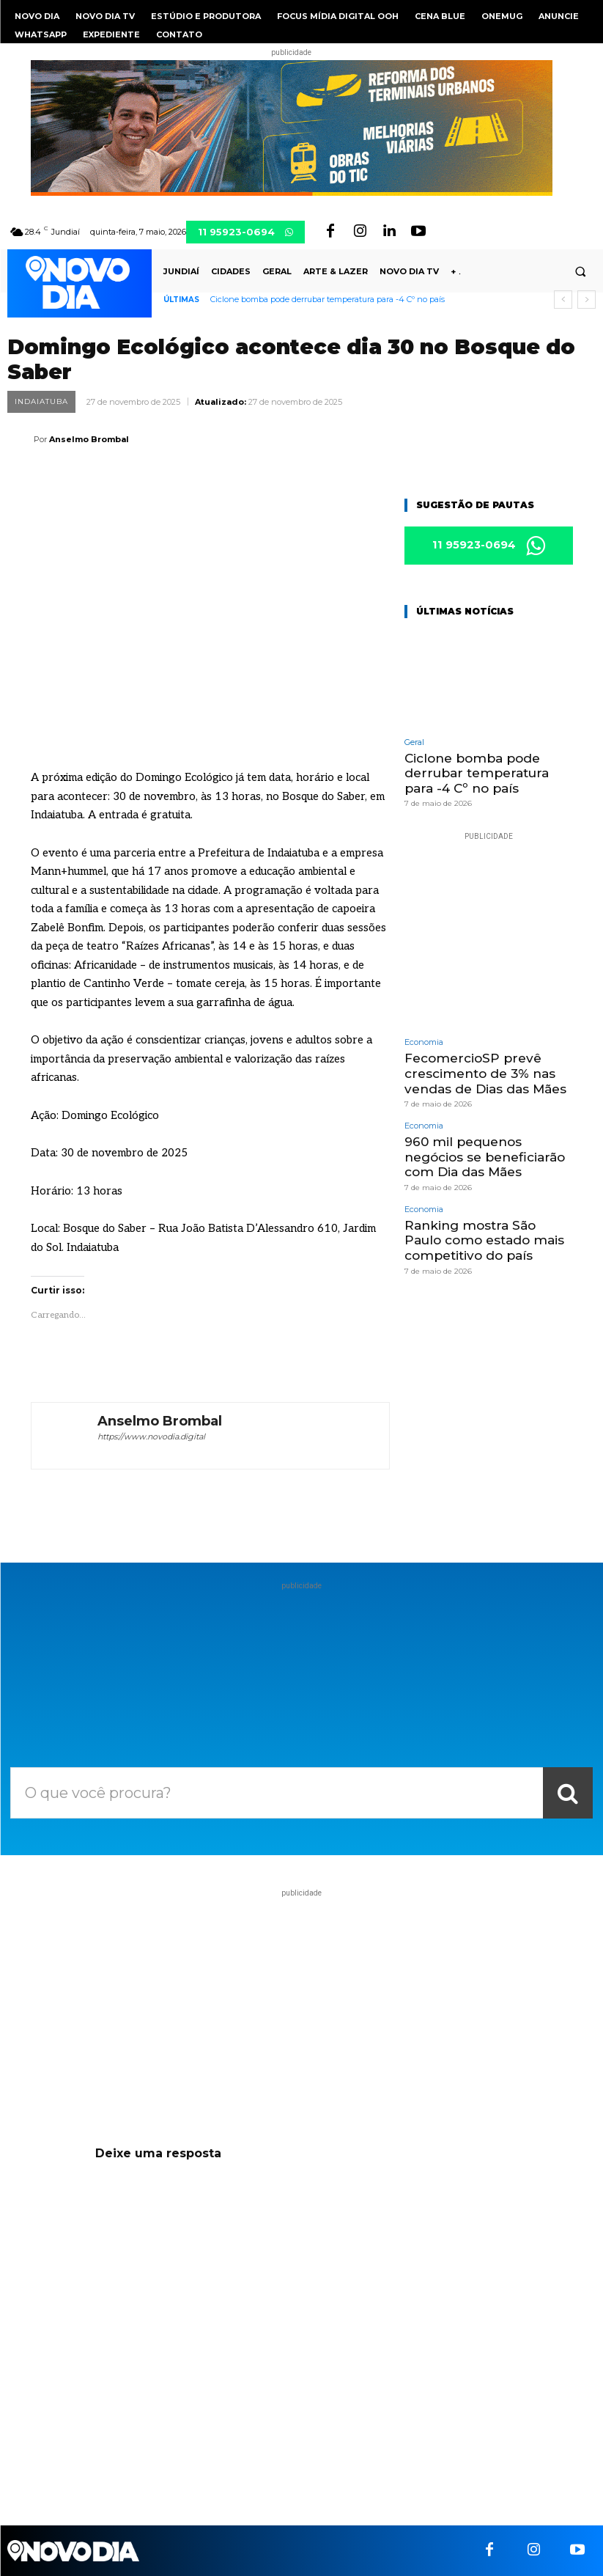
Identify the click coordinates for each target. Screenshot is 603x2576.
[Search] (568, 1793)
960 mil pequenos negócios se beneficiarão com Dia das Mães (484, 1156)
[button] (580, 272)
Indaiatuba (41, 402)
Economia (423, 1042)
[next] (586, 299)
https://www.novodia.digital (151, 1436)
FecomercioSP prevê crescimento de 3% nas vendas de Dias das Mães (485, 1073)
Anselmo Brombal (89, 439)
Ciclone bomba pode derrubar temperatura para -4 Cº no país (327, 299)
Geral (414, 742)
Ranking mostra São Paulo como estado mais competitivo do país (483, 1239)
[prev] (563, 299)
